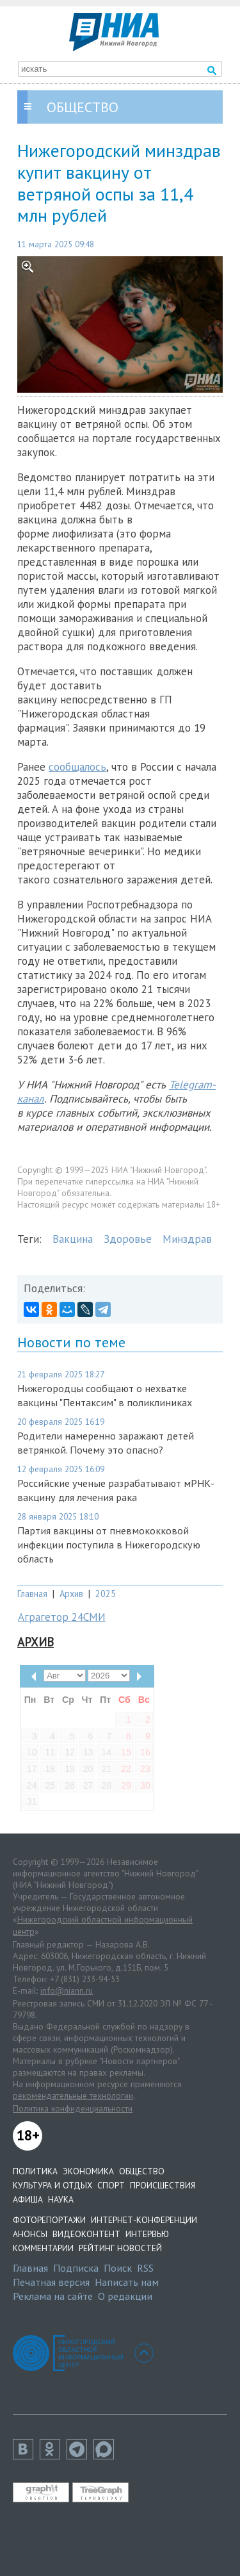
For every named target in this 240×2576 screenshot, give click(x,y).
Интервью (147, 2234)
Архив (71, 1593)
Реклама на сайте (53, 2296)
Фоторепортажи (49, 2220)
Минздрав (187, 1239)
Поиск (118, 2267)
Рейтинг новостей (120, 2248)
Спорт (111, 2185)
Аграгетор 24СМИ (62, 1617)
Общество (141, 2171)
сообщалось (77, 767)
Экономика (88, 2171)
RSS (145, 2267)
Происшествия (162, 2185)
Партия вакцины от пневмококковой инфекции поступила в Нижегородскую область (108, 1544)
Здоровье (128, 1239)
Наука (61, 2199)
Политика (35, 2171)
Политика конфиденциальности (72, 2108)
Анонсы (30, 2234)
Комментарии (43, 2248)
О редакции (125, 2296)
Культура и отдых (52, 2185)
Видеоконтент (86, 2234)
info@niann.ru (66, 1990)
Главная (32, 1593)
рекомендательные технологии (73, 2095)
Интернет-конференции (144, 2220)
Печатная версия (51, 2282)
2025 (105, 1593)
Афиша (28, 2199)
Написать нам (127, 2282)
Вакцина (72, 1239)
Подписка (76, 2267)
